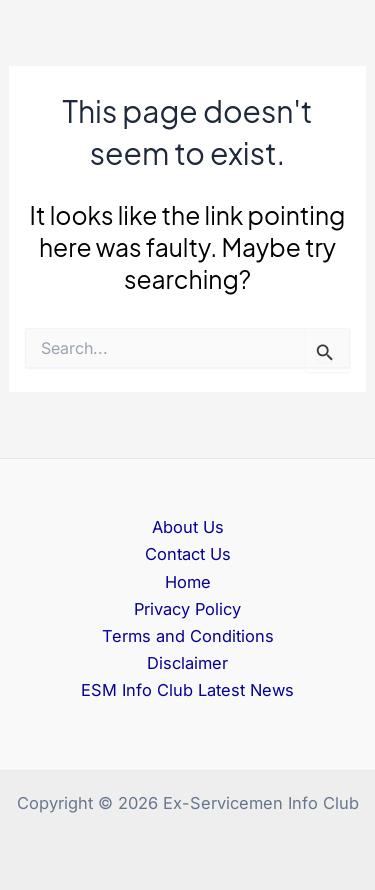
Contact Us (188, 554)
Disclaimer (187, 663)
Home (188, 582)
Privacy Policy (187, 609)
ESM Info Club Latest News (187, 690)
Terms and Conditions (188, 636)
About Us (188, 527)
